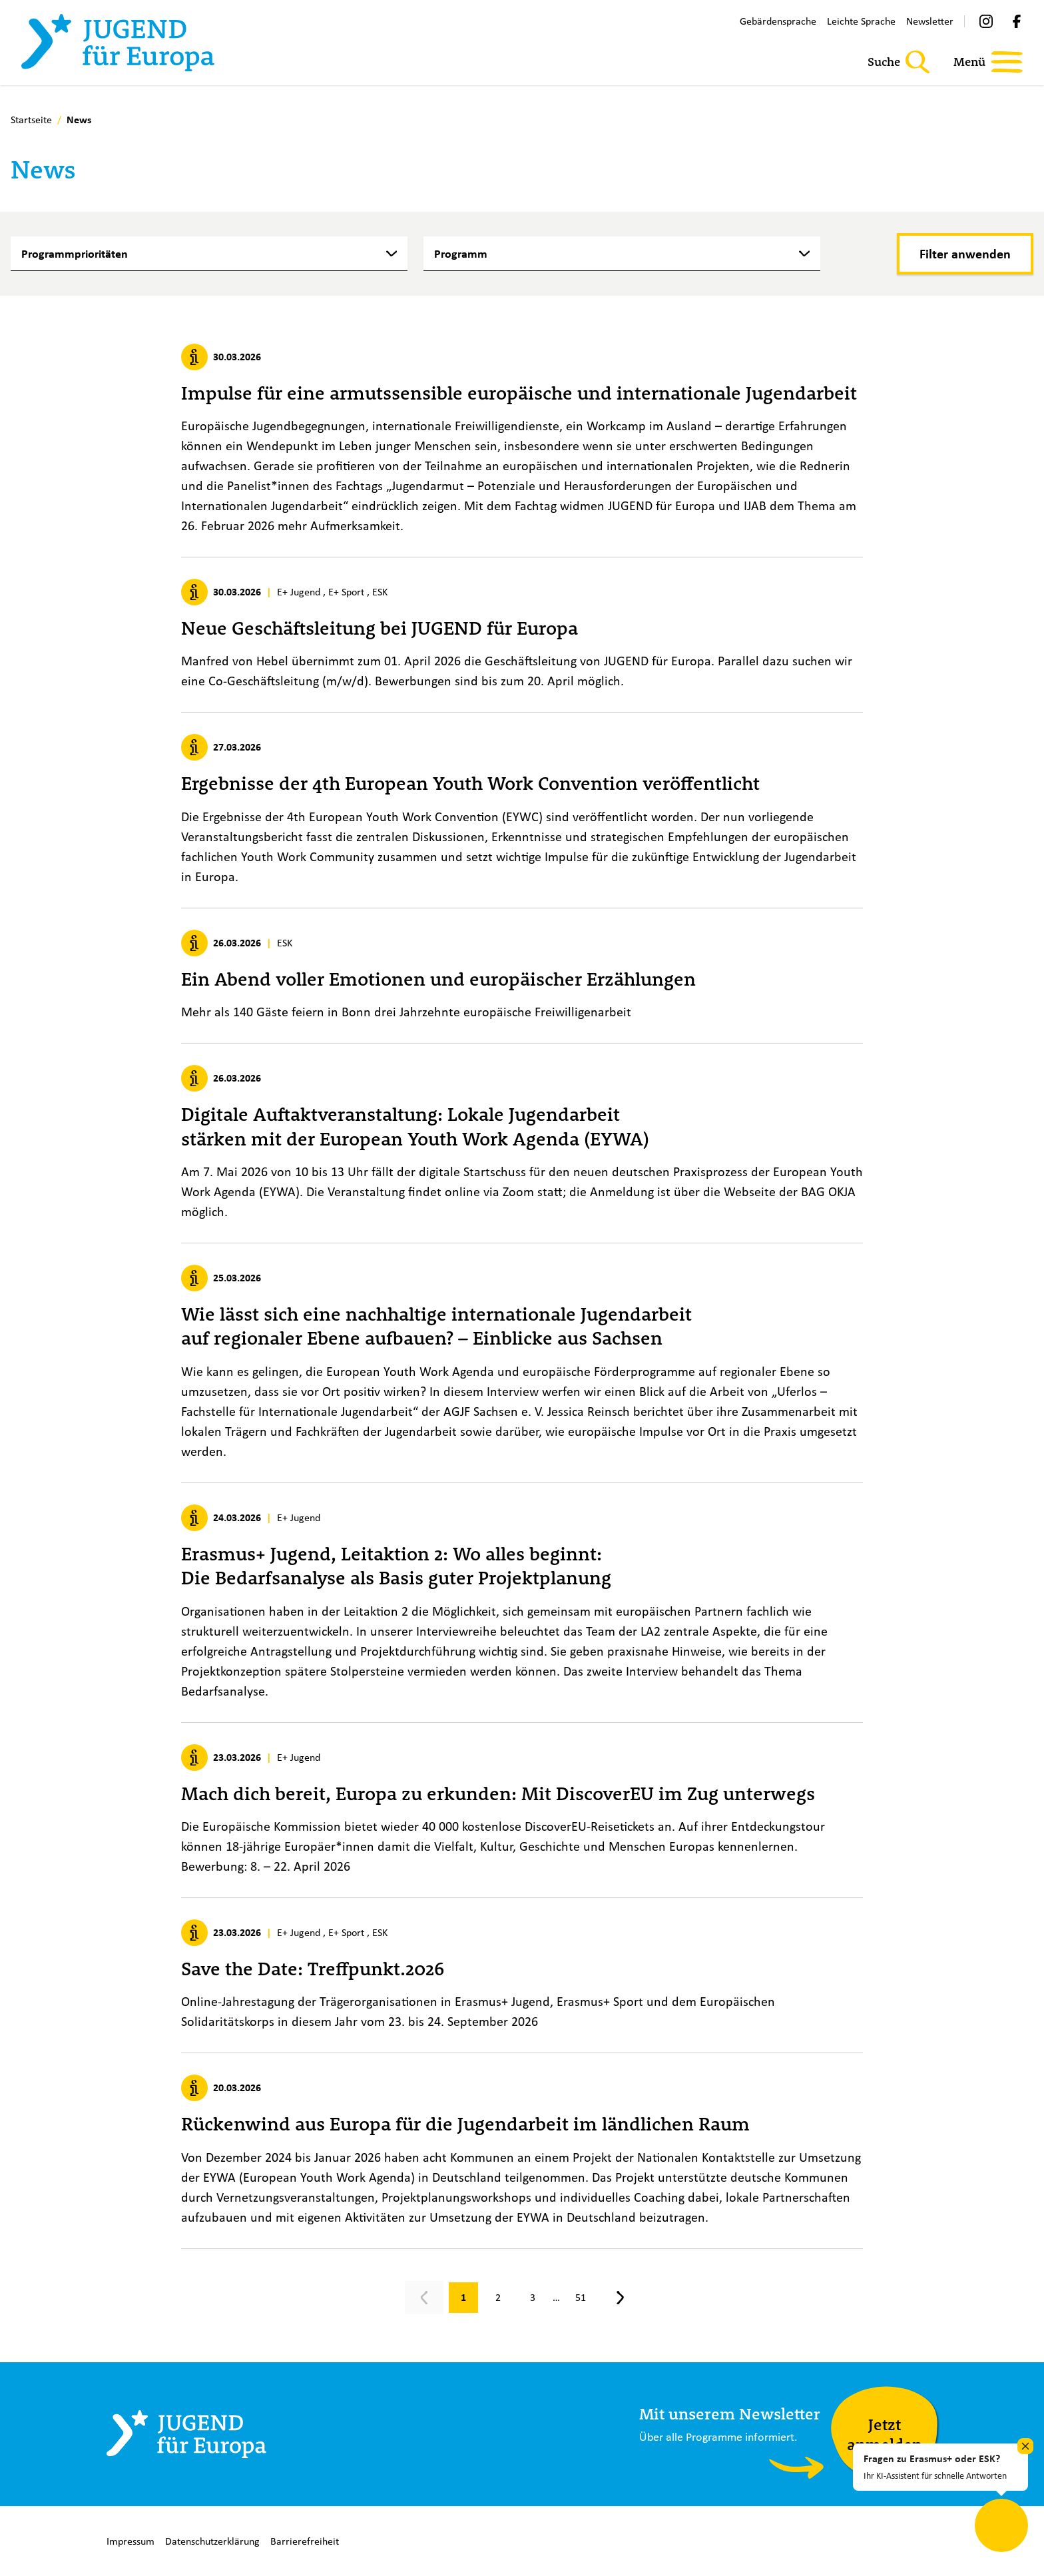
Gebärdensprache (778, 21)
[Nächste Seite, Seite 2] (620, 2297)
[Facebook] (1017, 21)
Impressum (130, 2541)
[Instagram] (986, 21)
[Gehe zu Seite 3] (532, 2297)
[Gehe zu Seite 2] (498, 2297)
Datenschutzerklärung (212, 2541)
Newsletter (929, 21)
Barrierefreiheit (304, 2541)
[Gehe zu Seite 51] (580, 2297)
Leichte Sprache (861, 21)
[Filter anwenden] (965, 253)
